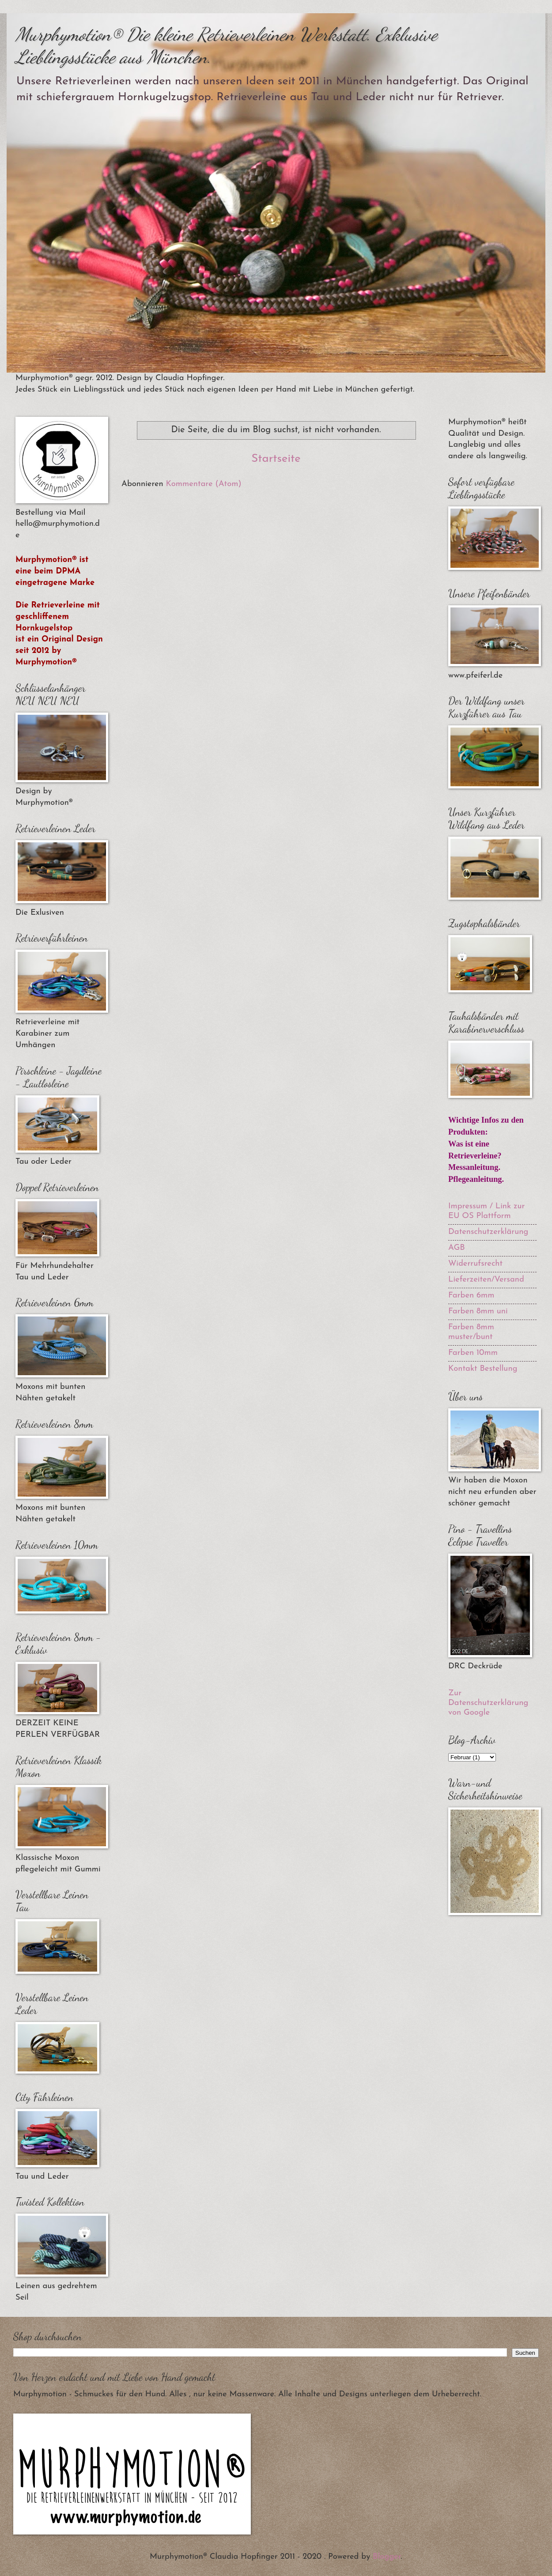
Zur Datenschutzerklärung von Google (488, 1703)
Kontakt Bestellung (483, 1369)
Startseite (275, 458)
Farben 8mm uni (478, 1311)
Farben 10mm (473, 1353)
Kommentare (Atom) (204, 484)
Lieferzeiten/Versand (486, 1279)
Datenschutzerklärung (488, 1232)
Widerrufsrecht (475, 1264)
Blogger (387, 2557)
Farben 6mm (471, 1295)
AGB (456, 1248)
